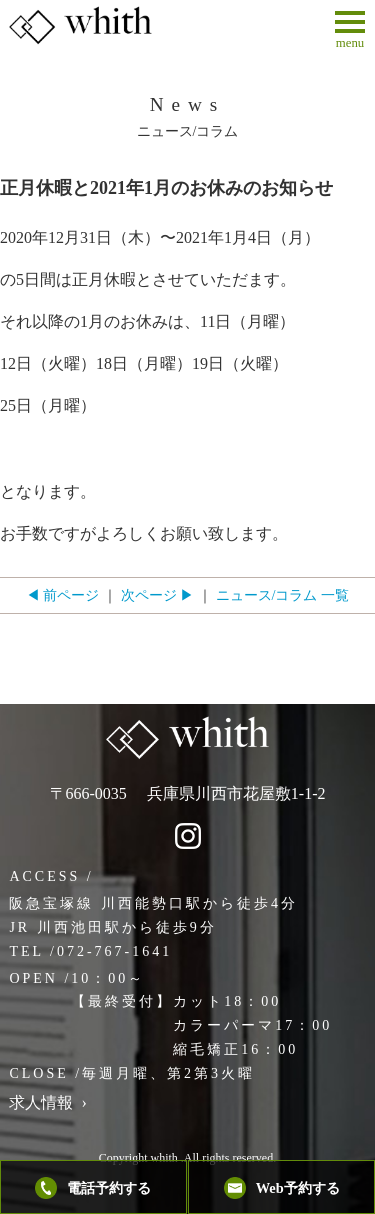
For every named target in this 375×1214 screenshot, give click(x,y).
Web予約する (282, 1188)
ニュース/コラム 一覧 (283, 595)
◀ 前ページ (63, 595)
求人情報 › (47, 1102)
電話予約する (93, 1188)
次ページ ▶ (158, 595)
